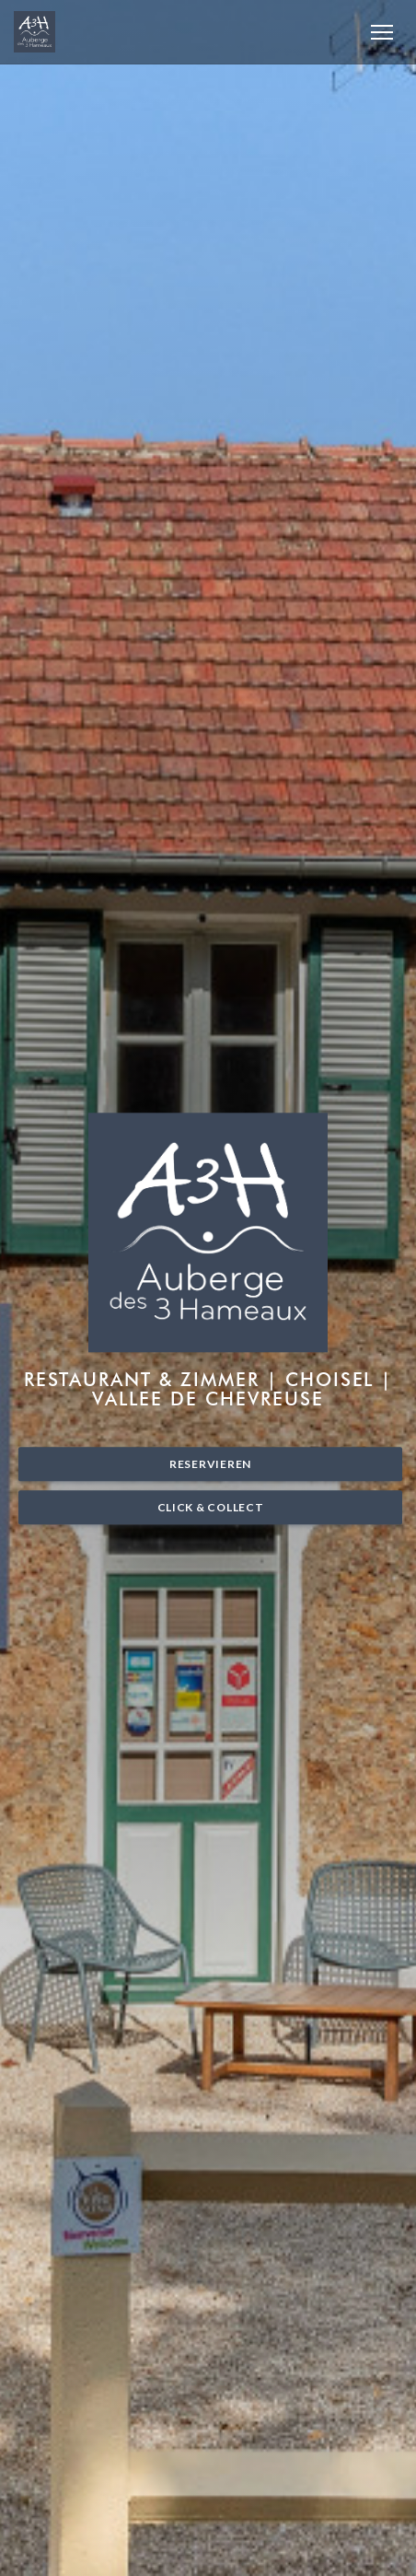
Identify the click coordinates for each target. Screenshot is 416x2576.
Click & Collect (210, 1507)
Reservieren (210, 1464)
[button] (382, 32)
